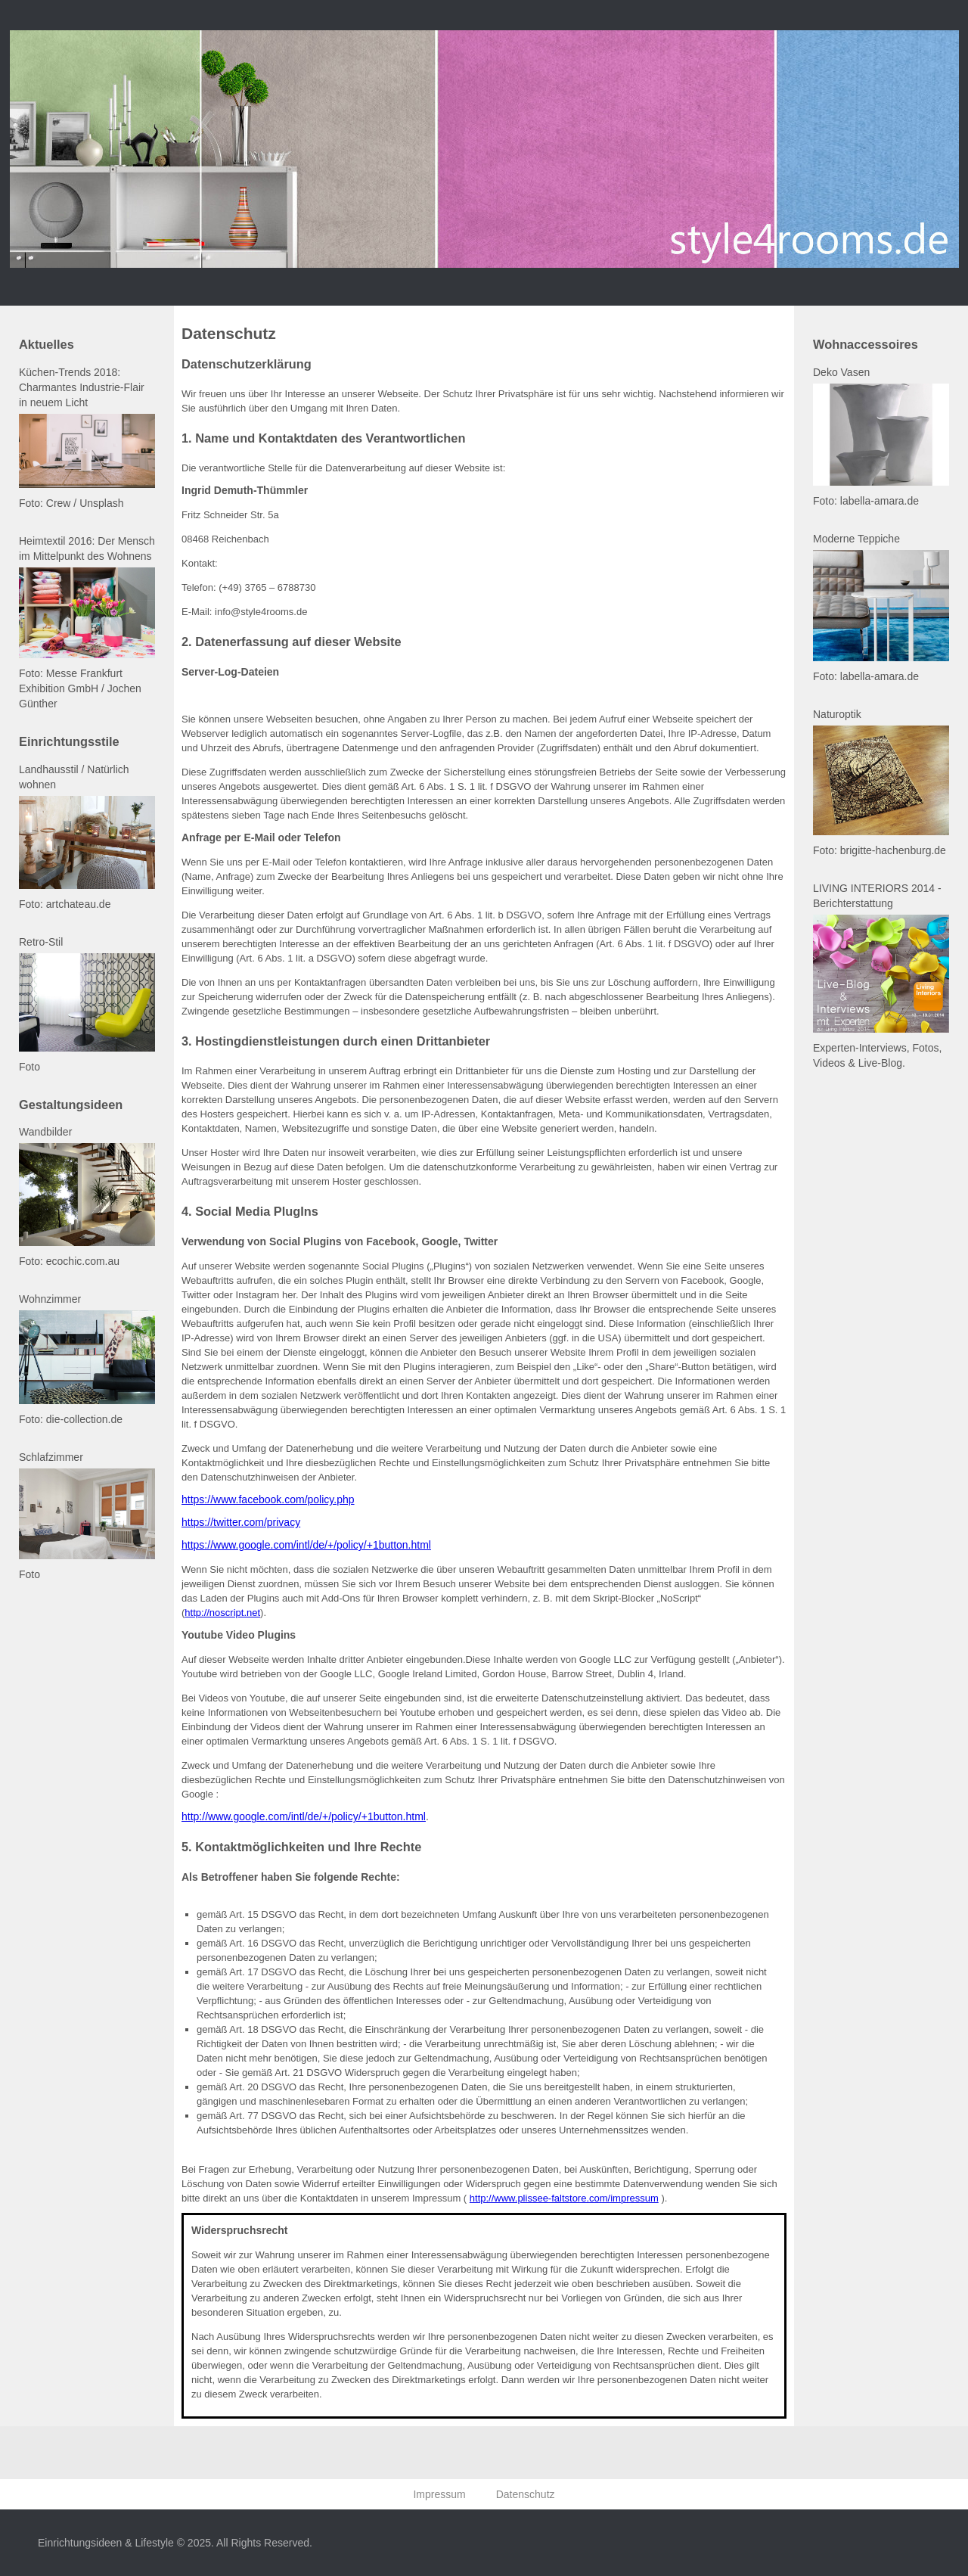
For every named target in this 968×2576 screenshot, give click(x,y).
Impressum (439, 2494)
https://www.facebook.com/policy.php (268, 1499)
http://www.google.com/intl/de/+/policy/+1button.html (304, 1816)
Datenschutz (525, 2494)
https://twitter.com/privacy (241, 1522)
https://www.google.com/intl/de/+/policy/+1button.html (306, 1545)
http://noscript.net (222, 1612)
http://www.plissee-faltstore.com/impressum (564, 2198)
